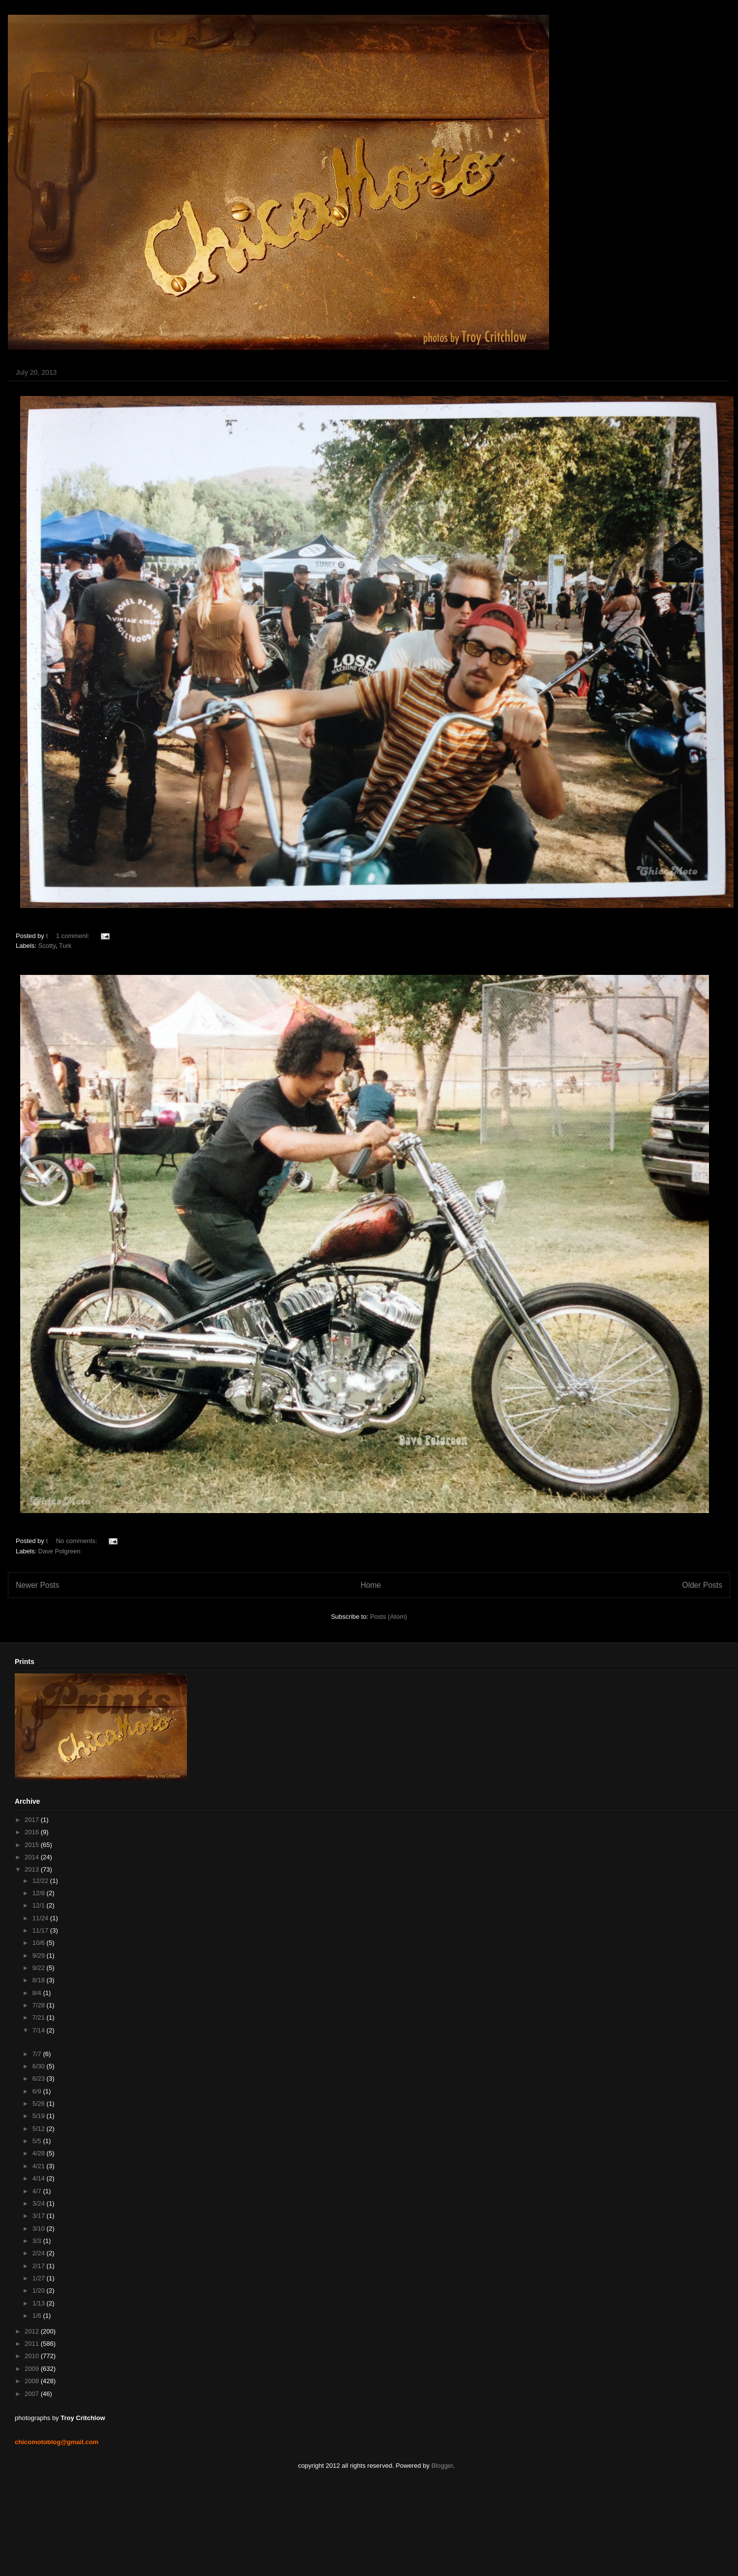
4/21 (39, 2166)
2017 (33, 1819)
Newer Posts (37, 1585)
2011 (33, 2343)
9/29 (39, 1955)
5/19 (39, 2116)
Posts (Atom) (388, 1616)
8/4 (37, 1993)
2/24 (39, 2253)
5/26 (39, 2103)
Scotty (47, 945)
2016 (33, 1832)
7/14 (39, 2030)
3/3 (37, 2240)
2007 (33, 2393)
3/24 (39, 2203)
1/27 (39, 2278)
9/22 (39, 1967)
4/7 (37, 2191)
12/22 (41, 1880)
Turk (65, 945)
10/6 (39, 1942)
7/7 (37, 2054)
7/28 (39, 2005)
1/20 (39, 2290)
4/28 (39, 2153)
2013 (33, 1869)
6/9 (37, 2091)
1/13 (39, 2303)
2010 (33, 2356)
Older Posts (702, 1585)
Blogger (442, 2465)
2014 (33, 1857)
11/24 (41, 1918)
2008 (33, 2381)
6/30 (39, 2066)
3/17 (39, 2215)
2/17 (39, 2266)
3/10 (39, 2228)
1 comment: (74, 935)
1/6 (37, 2315)
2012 (33, 2331)
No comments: (77, 1541)
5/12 (39, 2128)
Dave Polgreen (59, 1551)
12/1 (39, 1905)
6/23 (39, 2078)
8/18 (39, 1980)
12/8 (39, 1893)
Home (371, 1585)
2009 (33, 2368)
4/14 (39, 2178)
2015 (33, 1845)
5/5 (37, 2141)
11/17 (41, 1930)
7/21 (39, 2017)
